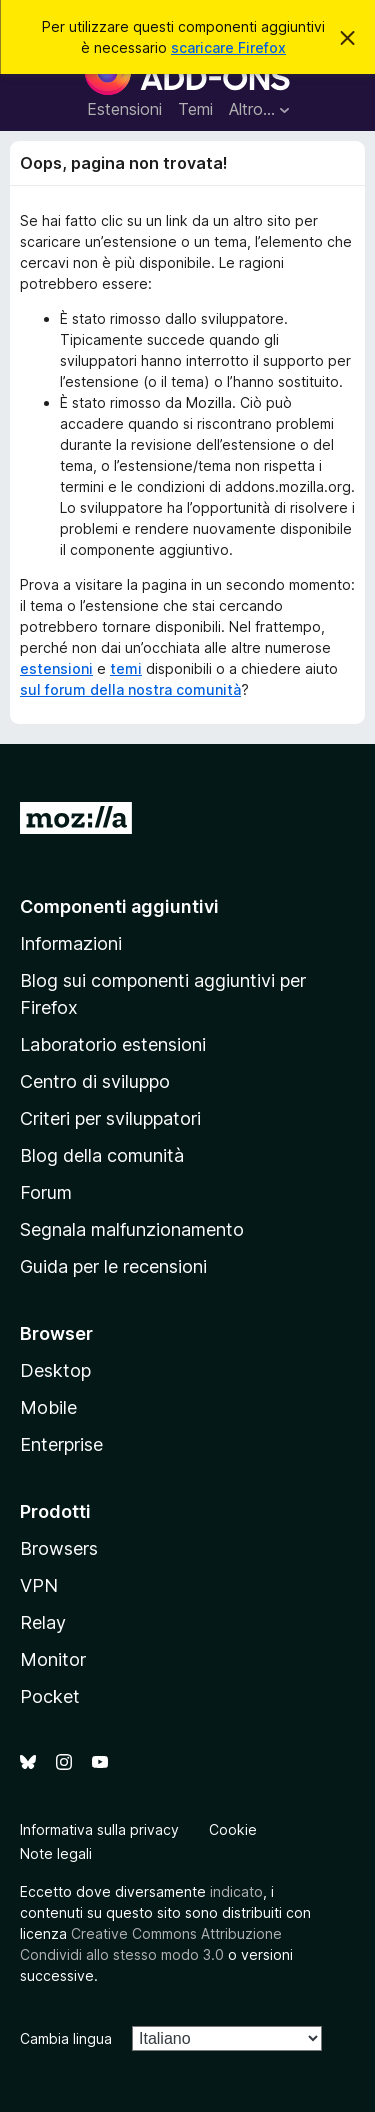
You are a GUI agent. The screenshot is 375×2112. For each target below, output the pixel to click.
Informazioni (71, 943)
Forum (46, 1192)
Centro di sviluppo (95, 1081)
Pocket (50, 1696)
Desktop (55, 1370)
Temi (195, 109)
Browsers (59, 1548)
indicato (236, 1891)
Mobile (48, 1407)
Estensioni (124, 109)
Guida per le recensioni (113, 1266)
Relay (43, 1622)
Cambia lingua (66, 2038)
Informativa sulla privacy (99, 1829)
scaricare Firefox (228, 47)
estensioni (56, 668)
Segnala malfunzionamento (132, 1229)
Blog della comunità (102, 1155)
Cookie (233, 1829)
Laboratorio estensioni (113, 1044)
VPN (39, 1585)
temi (126, 668)
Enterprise (61, 1444)
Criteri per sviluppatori (110, 1118)
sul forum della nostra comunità (130, 689)
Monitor (53, 1659)
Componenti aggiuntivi (119, 906)
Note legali (56, 1853)
